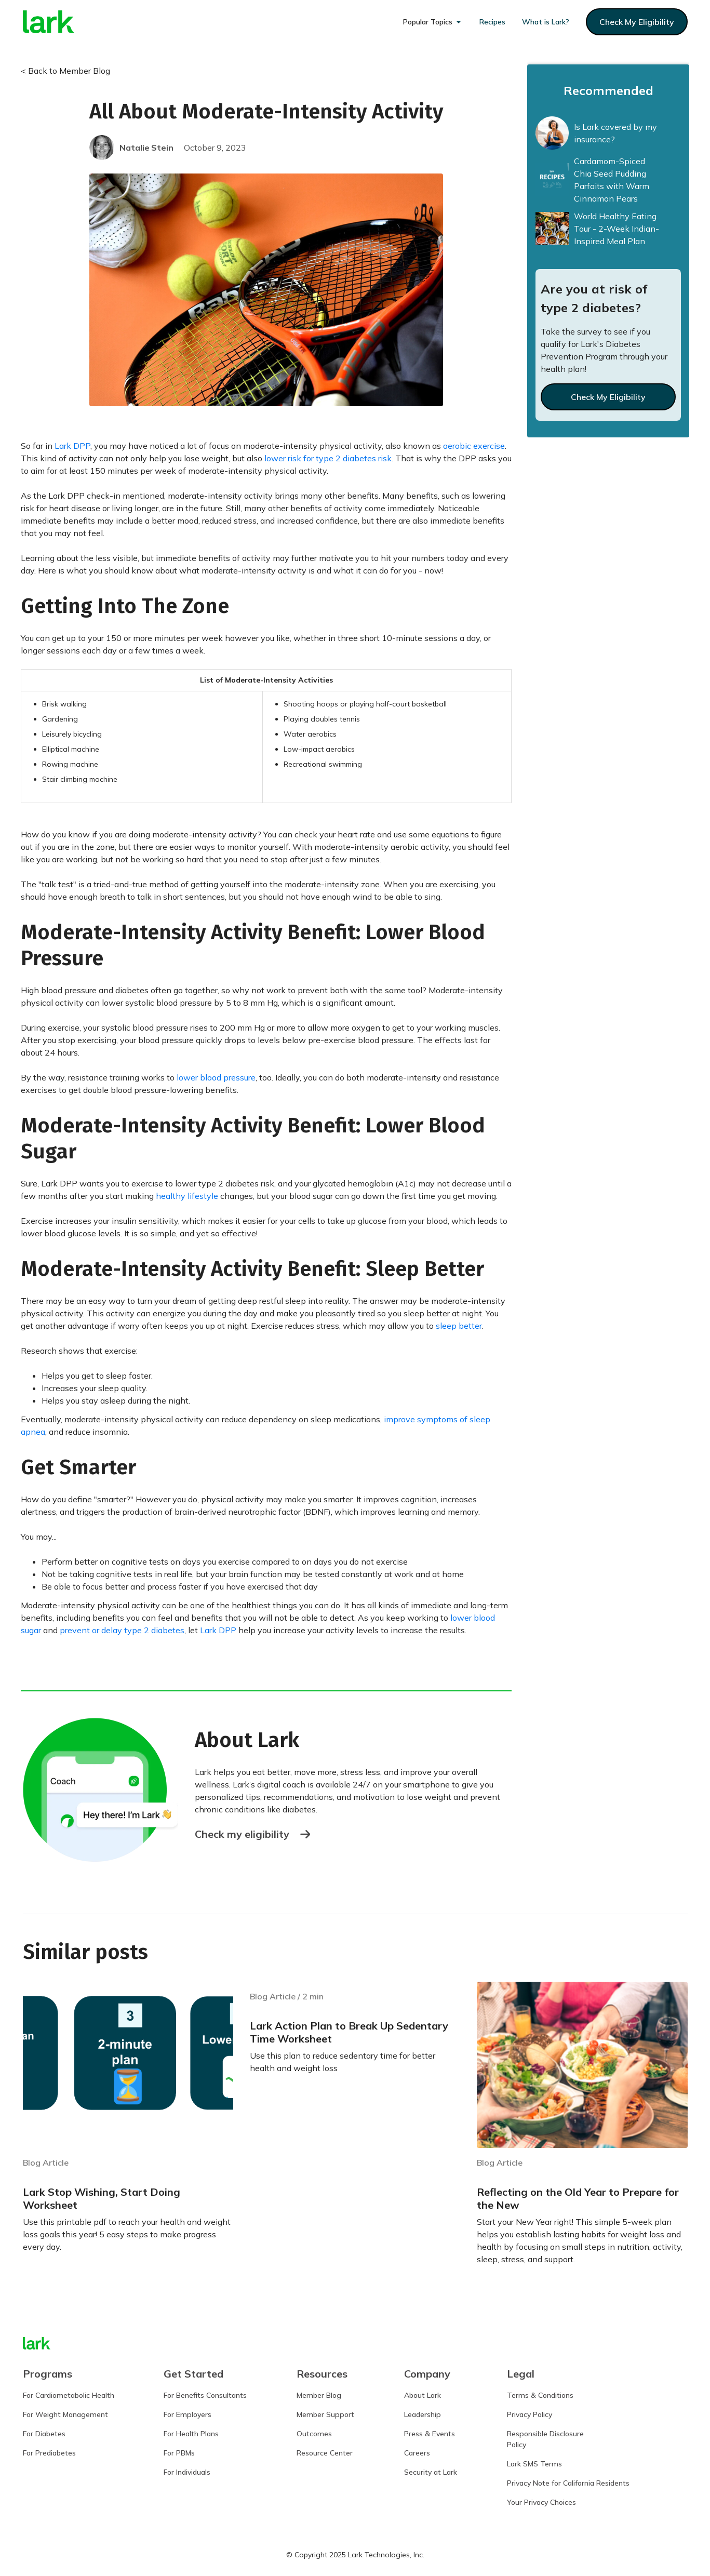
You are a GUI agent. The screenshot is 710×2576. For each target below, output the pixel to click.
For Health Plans (191, 2433)
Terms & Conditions (540, 2395)
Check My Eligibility (608, 397)
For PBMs (179, 2453)
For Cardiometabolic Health (68, 2395)
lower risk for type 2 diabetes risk (328, 458)
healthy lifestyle (187, 1196)
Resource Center (325, 2453)
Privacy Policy (529, 2414)
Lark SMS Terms (534, 2463)
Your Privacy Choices (541, 2502)
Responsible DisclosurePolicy (545, 2439)
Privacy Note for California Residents (568, 2483)
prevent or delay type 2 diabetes (122, 1630)
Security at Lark (430, 2472)
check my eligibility (636, 22)
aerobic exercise (474, 446)
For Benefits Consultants (205, 2395)
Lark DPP (72, 446)
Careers (417, 2453)
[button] (433, 22)
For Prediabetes (49, 2453)
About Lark (422, 2395)
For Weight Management (65, 2414)
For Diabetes (44, 2433)
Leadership (422, 2414)
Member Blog (319, 2395)
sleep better (459, 1325)
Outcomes (314, 2433)
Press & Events (429, 2433)
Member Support (325, 2414)
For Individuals (187, 2472)
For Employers (187, 2414)
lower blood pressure (216, 1077)
